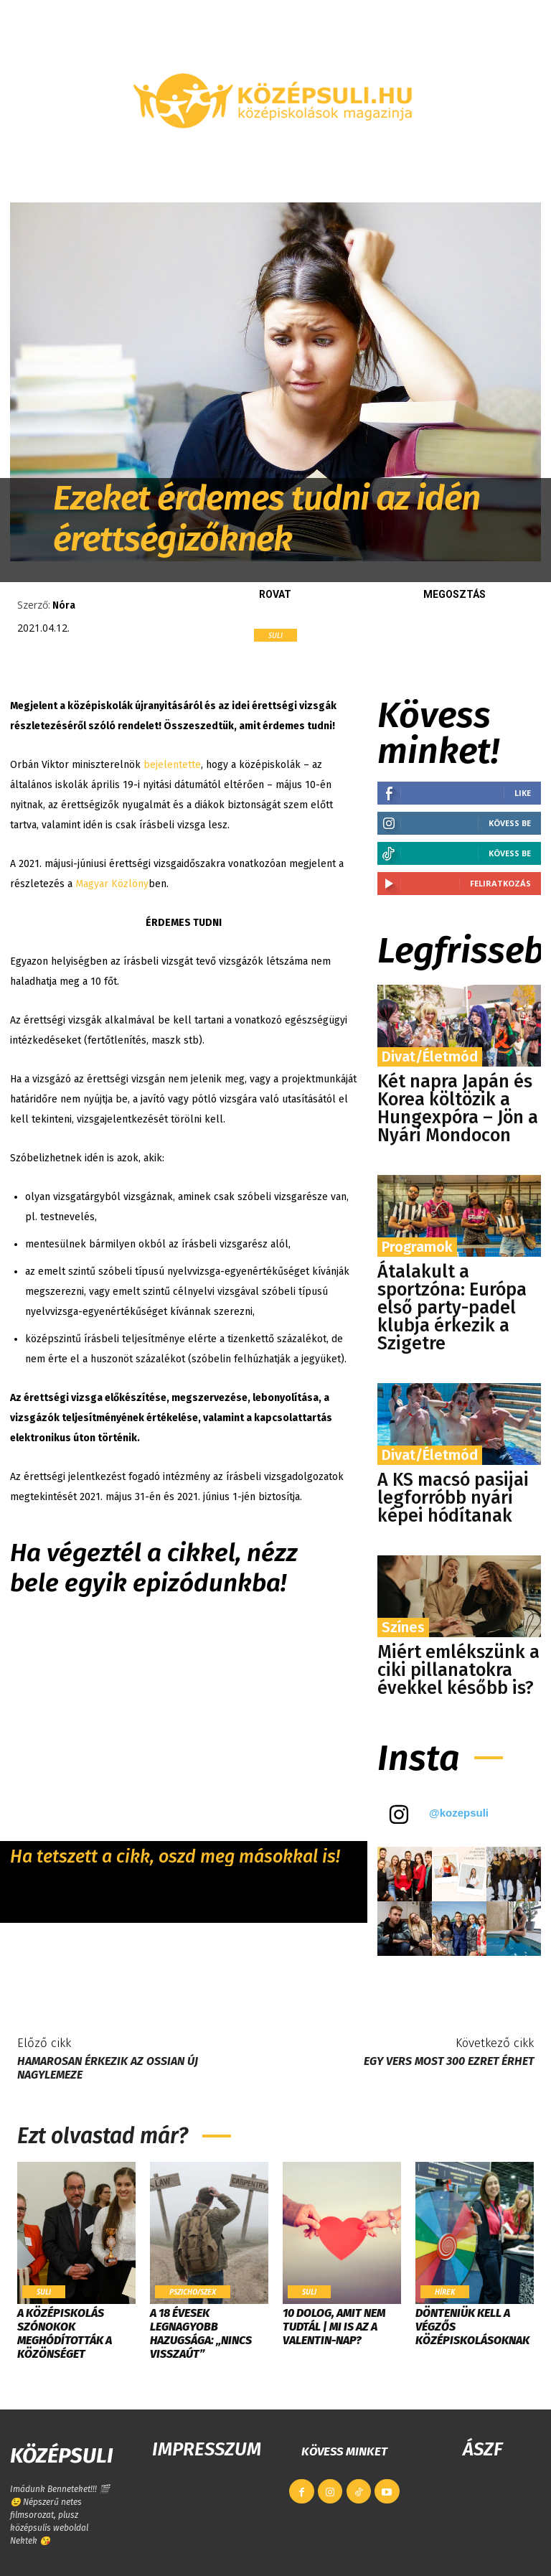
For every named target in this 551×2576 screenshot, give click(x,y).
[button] (524, 168)
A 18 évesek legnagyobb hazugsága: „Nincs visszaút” (201, 2333)
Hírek (444, 2292)
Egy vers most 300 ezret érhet (449, 2061)
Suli (275, 635)
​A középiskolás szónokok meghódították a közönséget (64, 2333)
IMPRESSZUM (206, 2449)
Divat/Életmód (430, 1056)
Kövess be (510, 823)
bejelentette (172, 765)
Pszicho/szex (192, 2292)
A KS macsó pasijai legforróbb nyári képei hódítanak (453, 1498)
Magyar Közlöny (112, 884)
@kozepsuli (459, 1813)
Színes (403, 1627)
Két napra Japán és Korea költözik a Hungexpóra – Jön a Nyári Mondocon (457, 1108)
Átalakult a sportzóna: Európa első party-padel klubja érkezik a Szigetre (452, 1307)
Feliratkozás (500, 883)
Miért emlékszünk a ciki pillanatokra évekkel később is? (458, 1670)
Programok (417, 1246)
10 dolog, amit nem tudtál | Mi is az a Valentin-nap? (334, 2326)
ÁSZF (482, 2449)
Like (522, 792)
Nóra (63, 605)
